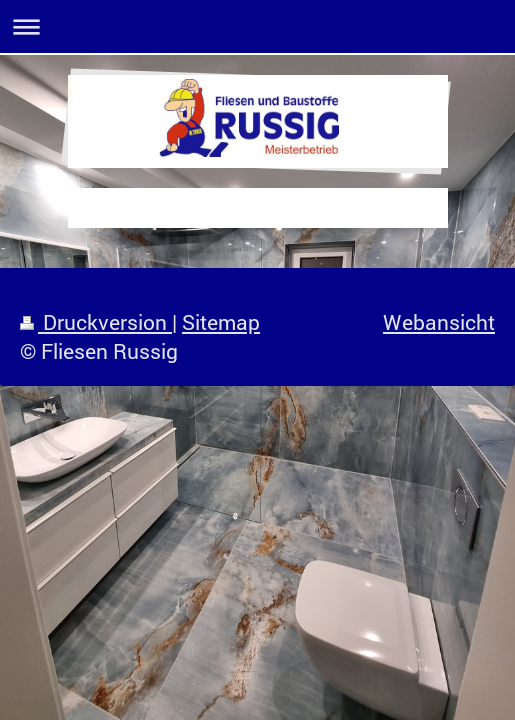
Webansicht (439, 322)
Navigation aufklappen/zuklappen (257, 26)
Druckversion (96, 322)
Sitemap (221, 322)
